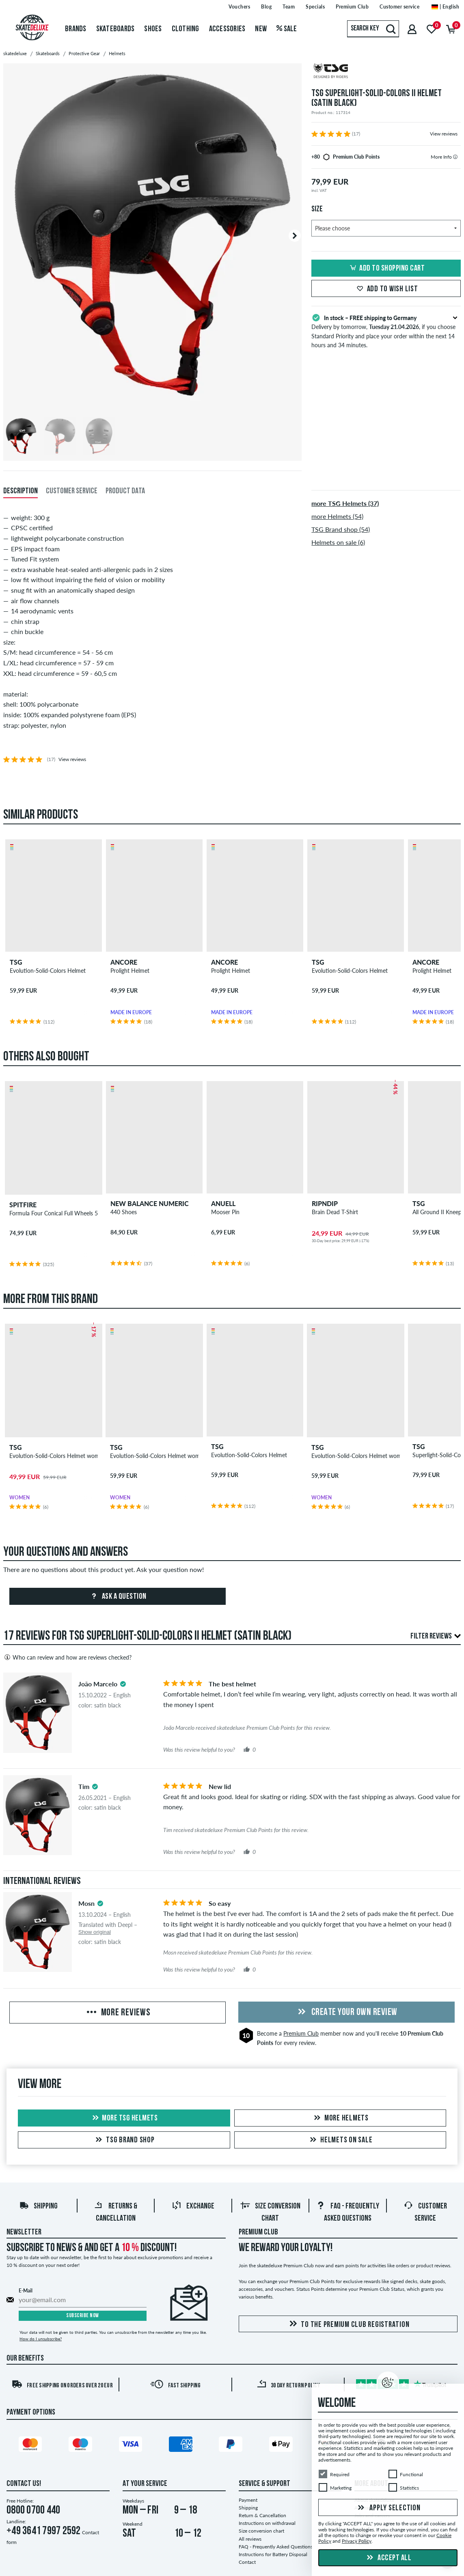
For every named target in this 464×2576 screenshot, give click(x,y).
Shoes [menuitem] (153, 29)
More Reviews (118, 2013)
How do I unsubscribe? (40, 2338)
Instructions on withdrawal (267, 2523)
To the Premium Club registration (348, 2324)
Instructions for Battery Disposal (273, 2554)
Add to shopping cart (386, 268)
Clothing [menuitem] (185, 29)
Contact (247, 2562)
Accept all (388, 2558)
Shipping (38, 2206)
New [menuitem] (261, 29)
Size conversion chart (261, 2531)
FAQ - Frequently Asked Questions (276, 2547)
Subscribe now (82, 2316)
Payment (248, 2500)
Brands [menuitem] (75, 29)
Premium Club (301, 2033)
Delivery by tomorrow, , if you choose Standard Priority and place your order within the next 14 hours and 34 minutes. (386, 330)
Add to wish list (386, 289)
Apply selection (388, 2508)
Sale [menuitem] (286, 29)
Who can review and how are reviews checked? (67, 1657)
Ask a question (117, 1597)
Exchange (193, 2206)
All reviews (250, 2539)
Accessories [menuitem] (227, 29)
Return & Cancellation (262, 2515)
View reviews (444, 134)
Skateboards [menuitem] (115, 29)
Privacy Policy (356, 2541)
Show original (94, 1932)
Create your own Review (346, 2012)
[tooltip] (455, 157)
